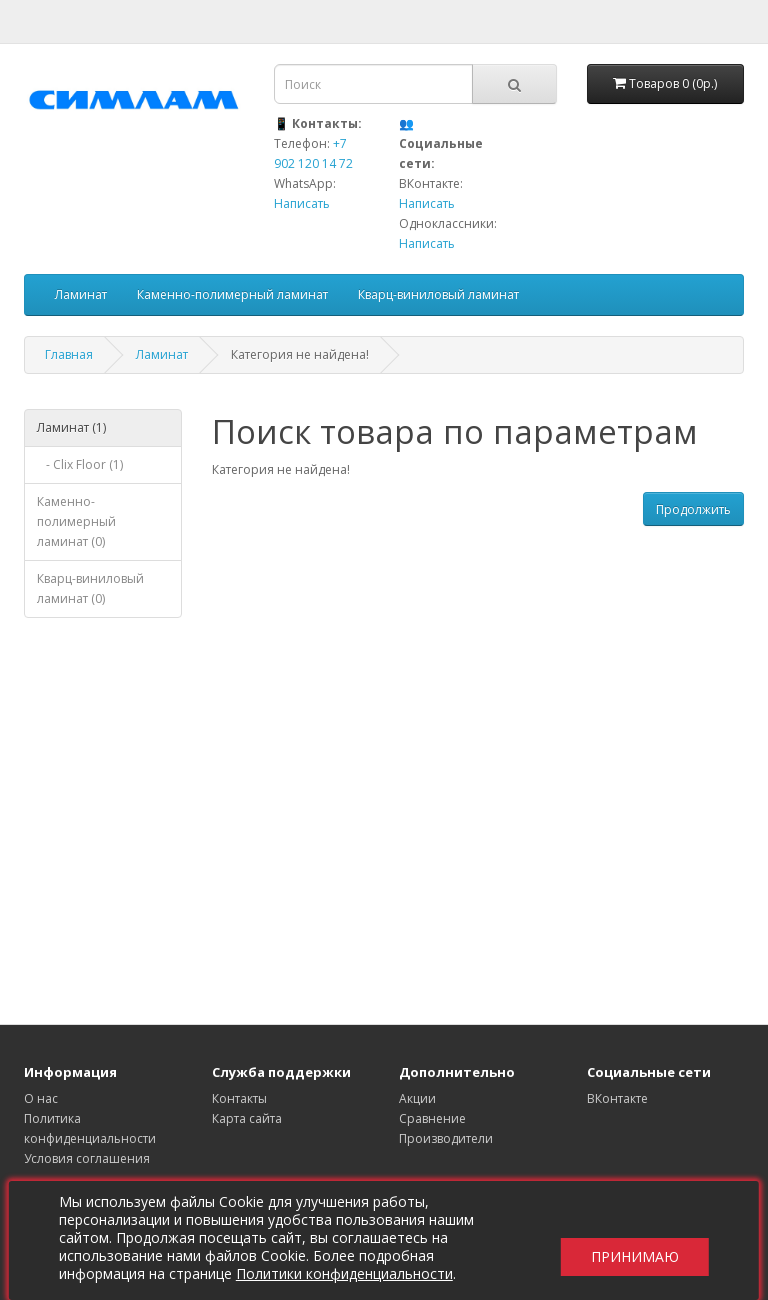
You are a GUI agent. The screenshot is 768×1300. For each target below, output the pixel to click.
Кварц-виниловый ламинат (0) (90, 588)
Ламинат (81, 294)
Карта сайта (247, 1118)
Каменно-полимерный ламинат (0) (76, 521)
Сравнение (432, 1118)
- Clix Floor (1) (80, 464)
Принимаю (629, 1240)
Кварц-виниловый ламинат (438, 294)
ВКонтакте (617, 1098)
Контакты (239, 1098)
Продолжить (693, 509)
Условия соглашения (87, 1158)
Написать (302, 203)
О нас (41, 1098)
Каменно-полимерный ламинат (232, 294)
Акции (417, 1098)
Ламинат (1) (71, 427)
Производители (446, 1138)
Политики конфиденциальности (350, 1273)
